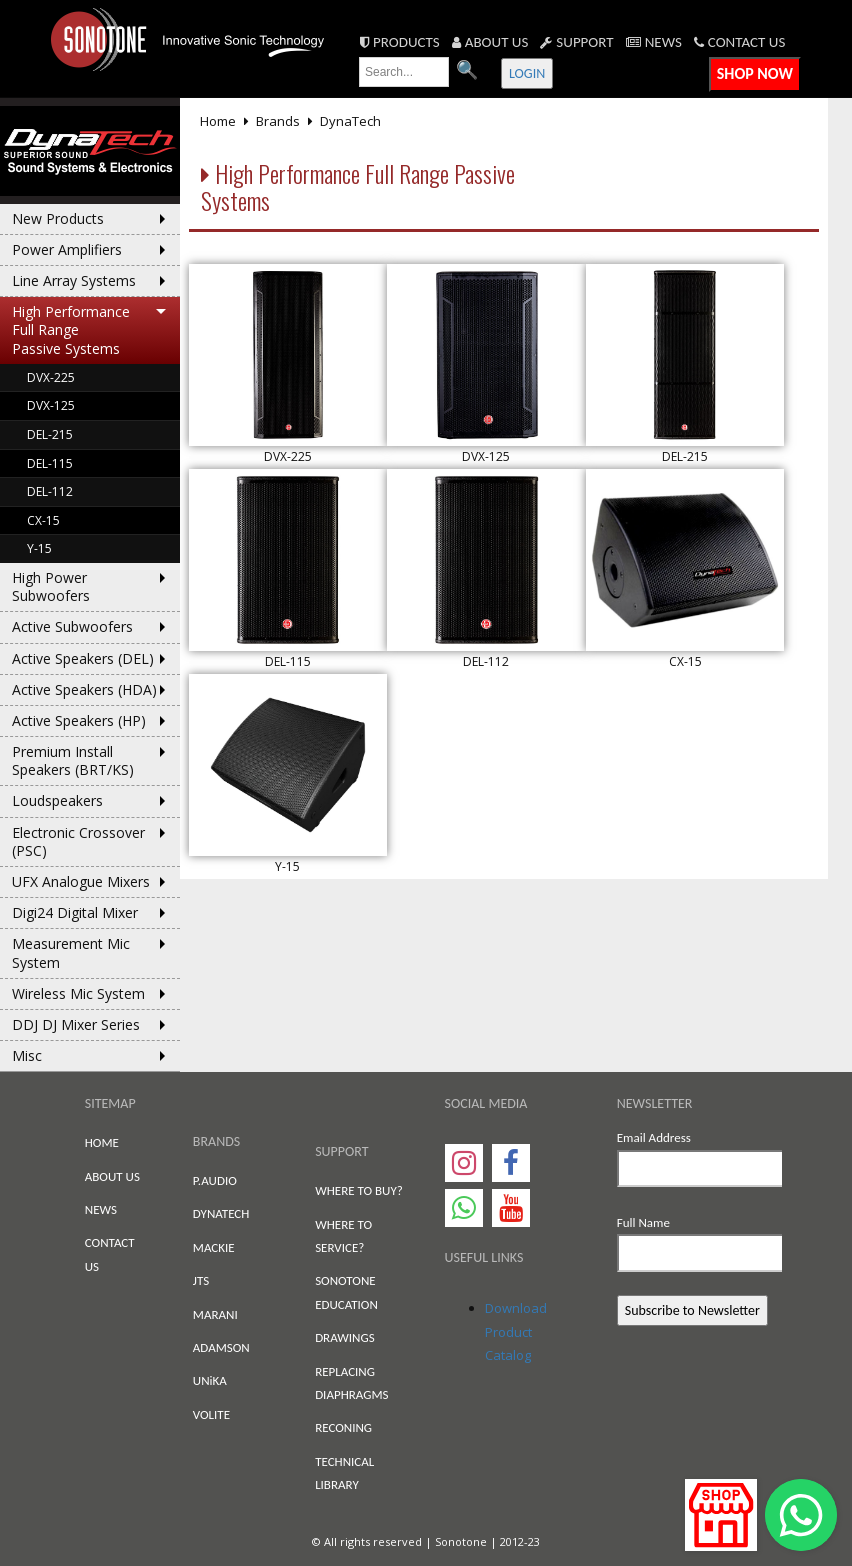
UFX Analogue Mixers (81, 881)
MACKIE (214, 1247)
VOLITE (211, 1414)
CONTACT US (739, 42)
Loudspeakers (57, 800)
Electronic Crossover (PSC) (78, 841)
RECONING (343, 1427)
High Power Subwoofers (51, 586)
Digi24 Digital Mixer (75, 912)
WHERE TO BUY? (359, 1190)
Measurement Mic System (71, 952)
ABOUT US (490, 42)
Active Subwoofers (72, 626)
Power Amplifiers (67, 249)
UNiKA (210, 1380)
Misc (27, 1055)
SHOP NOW (755, 73)
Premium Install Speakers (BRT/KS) (73, 760)
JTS (201, 1280)
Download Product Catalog (516, 1331)
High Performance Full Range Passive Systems (71, 329)
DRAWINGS (344, 1337)
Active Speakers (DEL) (83, 658)
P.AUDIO (215, 1180)
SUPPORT (576, 42)
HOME (102, 1142)
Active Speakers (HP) (79, 720)
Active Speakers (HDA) (84, 689)
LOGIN (527, 73)
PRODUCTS (400, 42)
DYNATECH (221, 1213)
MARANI (215, 1314)
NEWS (654, 42)
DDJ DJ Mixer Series (76, 1024)
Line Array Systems (74, 280)
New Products (58, 218)
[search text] (404, 72)
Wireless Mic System (78, 993)
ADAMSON (221, 1347)
